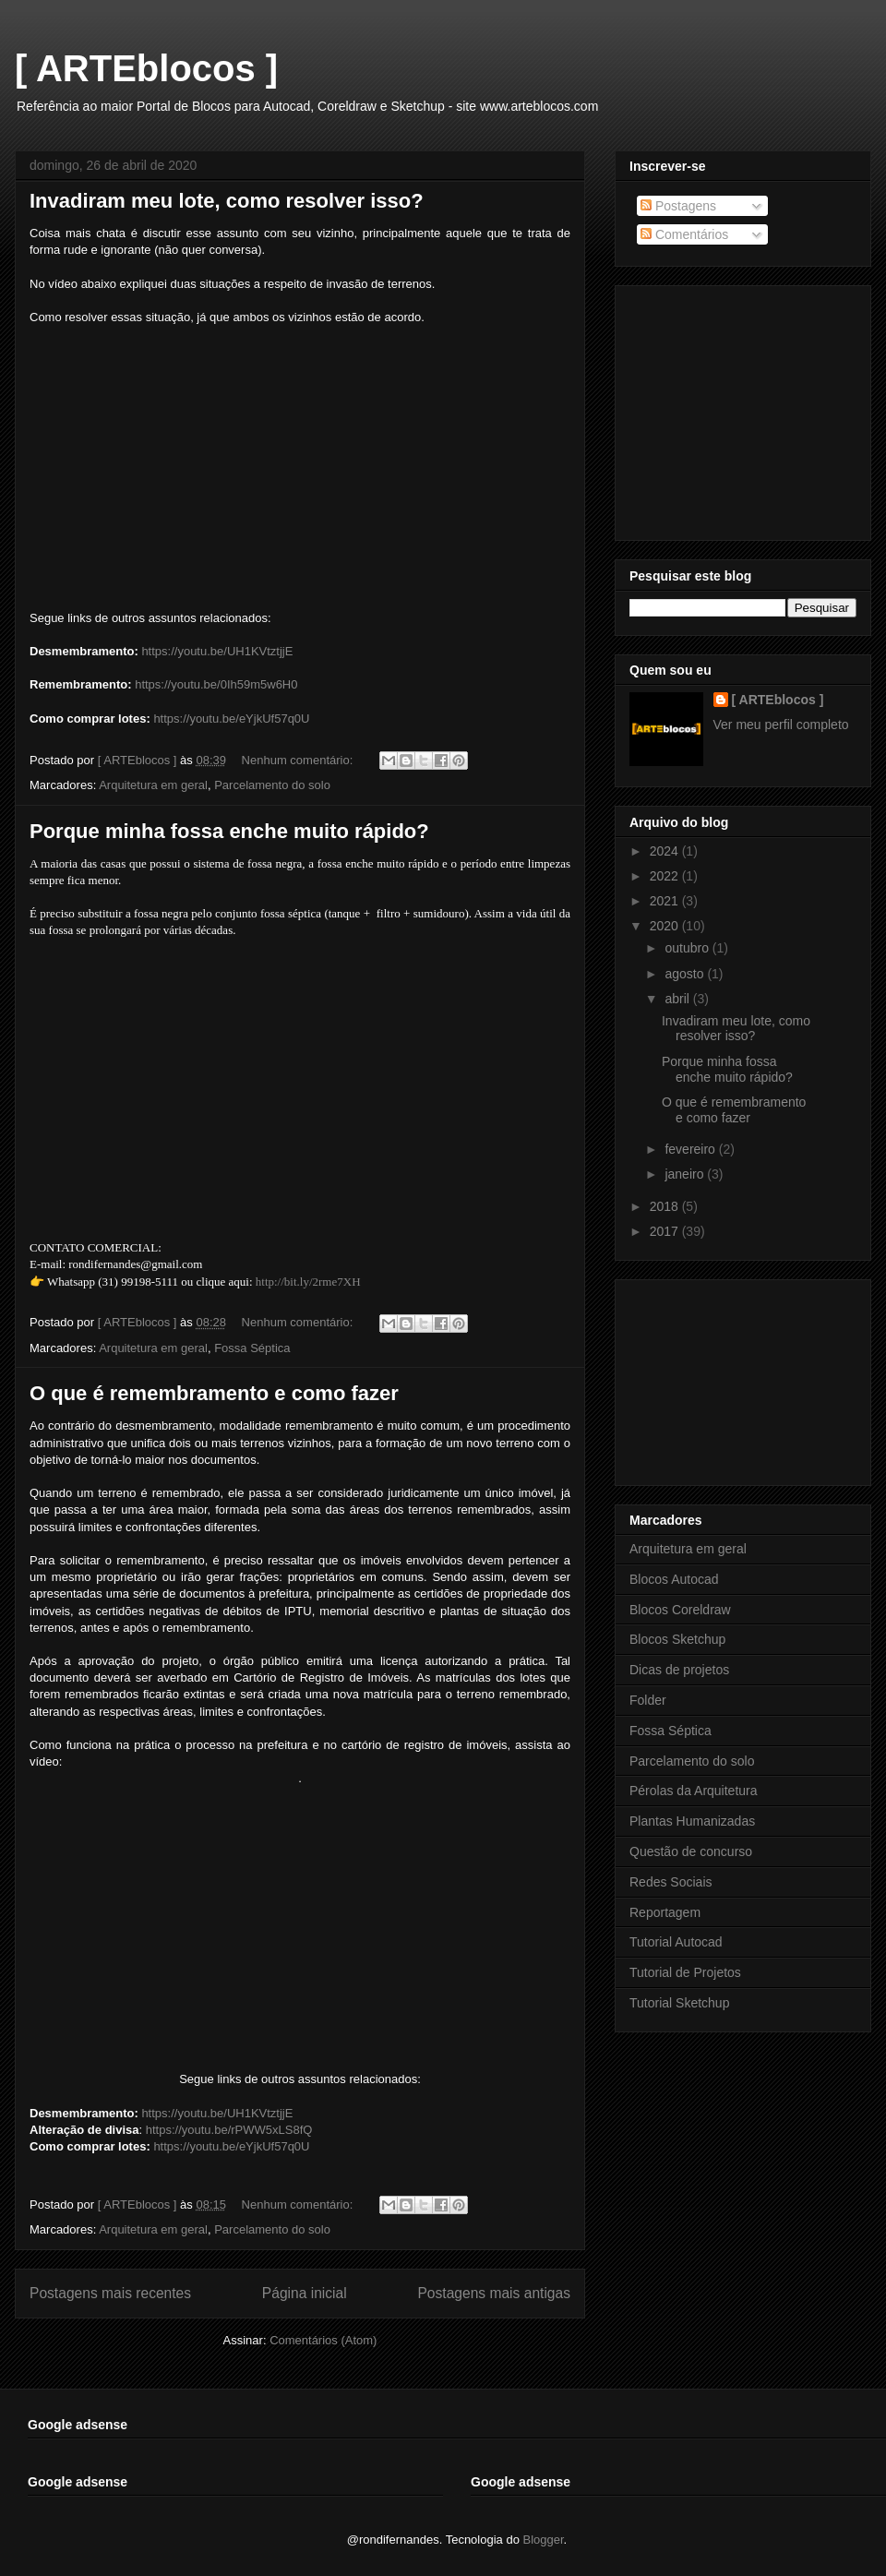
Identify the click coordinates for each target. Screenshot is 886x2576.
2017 (666, 1231)
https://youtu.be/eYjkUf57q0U (231, 718)
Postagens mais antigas (493, 2293)
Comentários (684, 234)
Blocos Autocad (674, 1579)
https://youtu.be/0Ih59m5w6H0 (216, 684)
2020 (666, 925)
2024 (666, 851)
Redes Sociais (670, 1882)
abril (678, 998)
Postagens (678, 205)
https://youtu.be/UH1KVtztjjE (217, 651)
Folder (647, 1700)
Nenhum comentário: (299, 760)
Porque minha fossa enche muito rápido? (229, 831)
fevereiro (691, 1149)
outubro (688, 948)
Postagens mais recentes (110, 2293)
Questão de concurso (690, 1851)
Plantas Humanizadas (692, 1821)
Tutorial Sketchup (679, 2002)
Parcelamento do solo (272, 785)
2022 (666, 876)
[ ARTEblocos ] (146, 68)
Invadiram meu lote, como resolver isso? (227, 200)
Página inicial (304, 2293)
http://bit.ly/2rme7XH (308, 1281)
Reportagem (664, 1912)
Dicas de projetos (679, 1669)
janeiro (685, 1174)
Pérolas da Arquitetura (693, 1790)
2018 (666, 1206)
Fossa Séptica (252, 1348)
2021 (666, 900)
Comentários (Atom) (323, 2340)
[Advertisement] (742, 1379)
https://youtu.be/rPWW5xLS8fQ (229, 2130)
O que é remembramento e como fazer (214, 1393)
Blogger (543, 2539)
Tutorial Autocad (676, 1942)
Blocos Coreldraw (680, 1609)
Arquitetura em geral (153, 785)
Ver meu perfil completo (781, 724)
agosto (685, 973)
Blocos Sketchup (677, 1639)
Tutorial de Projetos (685, 1972)
